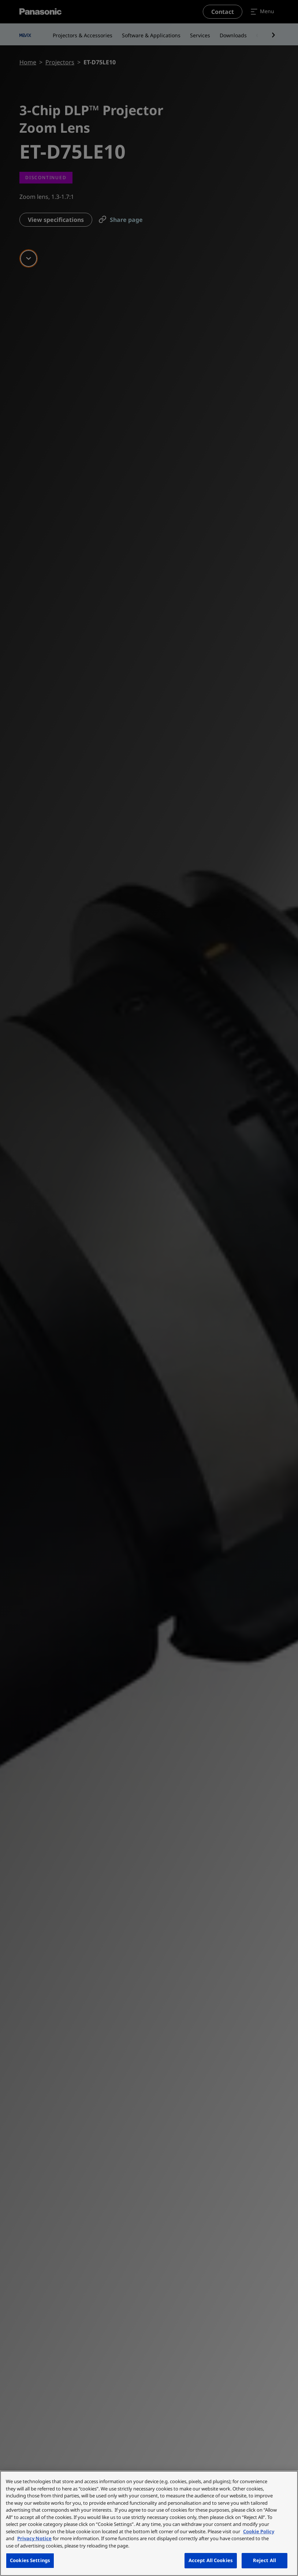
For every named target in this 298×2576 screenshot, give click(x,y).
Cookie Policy (258, 2531)
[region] (149, 2523)
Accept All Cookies (211, 2560)
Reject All (264, 2560)
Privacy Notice (34, 2538)
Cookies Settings (30, 2560)
